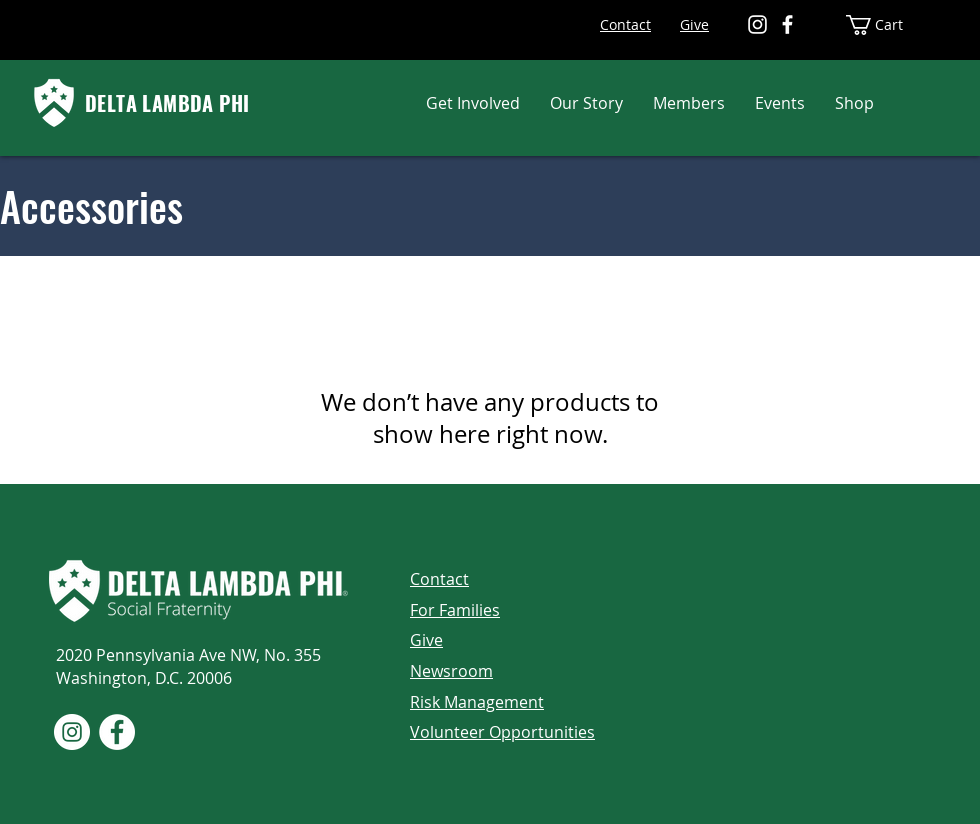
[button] (473, 103)
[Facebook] (787, 24)
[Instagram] (757, 24)
